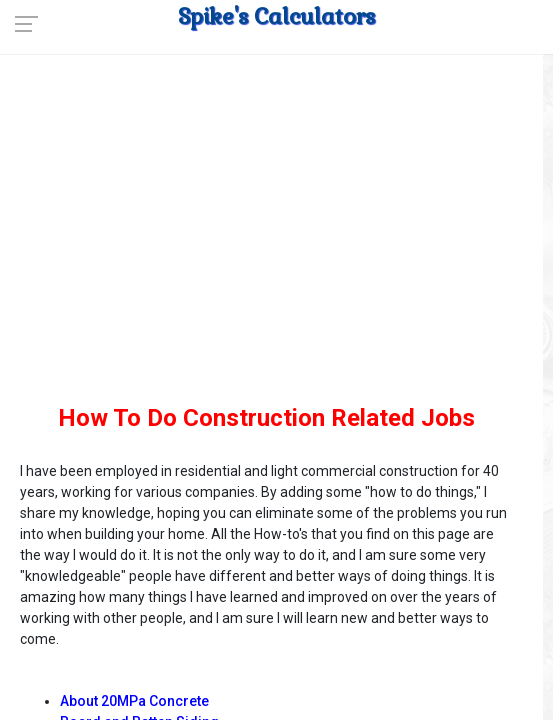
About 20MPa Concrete (134, 701)
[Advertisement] (266, 250)
